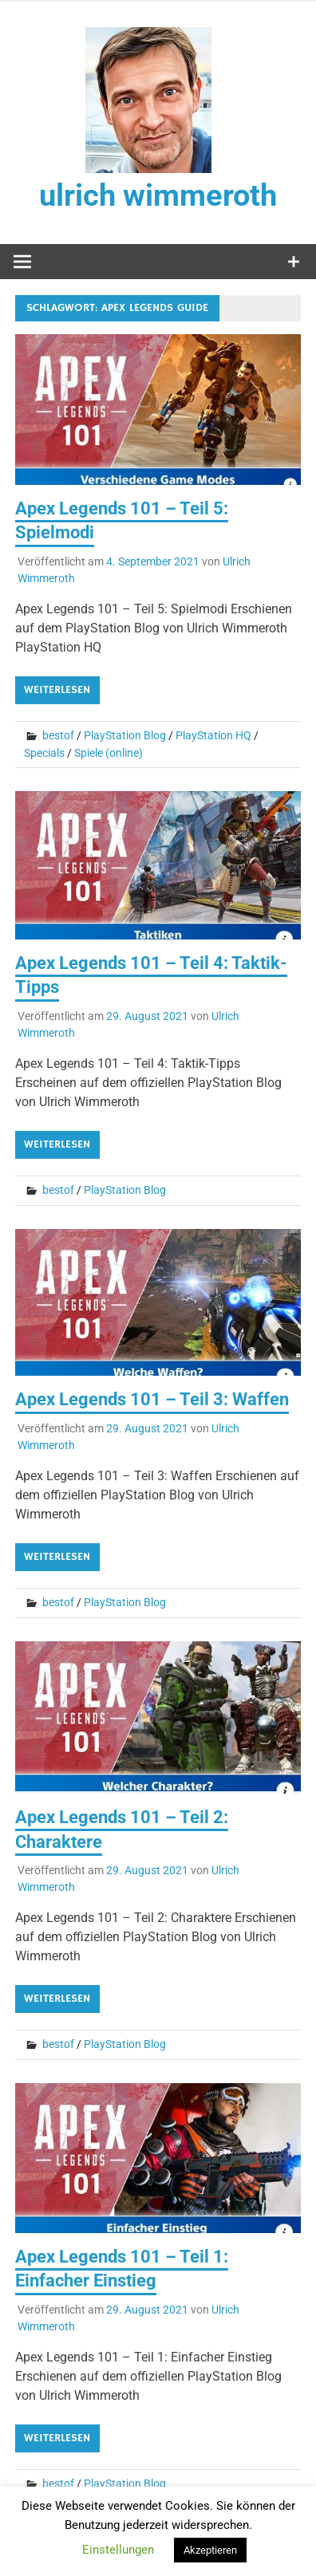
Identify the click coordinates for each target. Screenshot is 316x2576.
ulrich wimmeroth (158, 195)
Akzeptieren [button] (210, 2550)
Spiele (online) (108, 752)
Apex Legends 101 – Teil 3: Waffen (152, 1399)
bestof (58, 735)
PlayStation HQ (213, 735)
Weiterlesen (57, 690)
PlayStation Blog (125, 735)
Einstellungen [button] (118, 2550)
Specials (44, 752)
